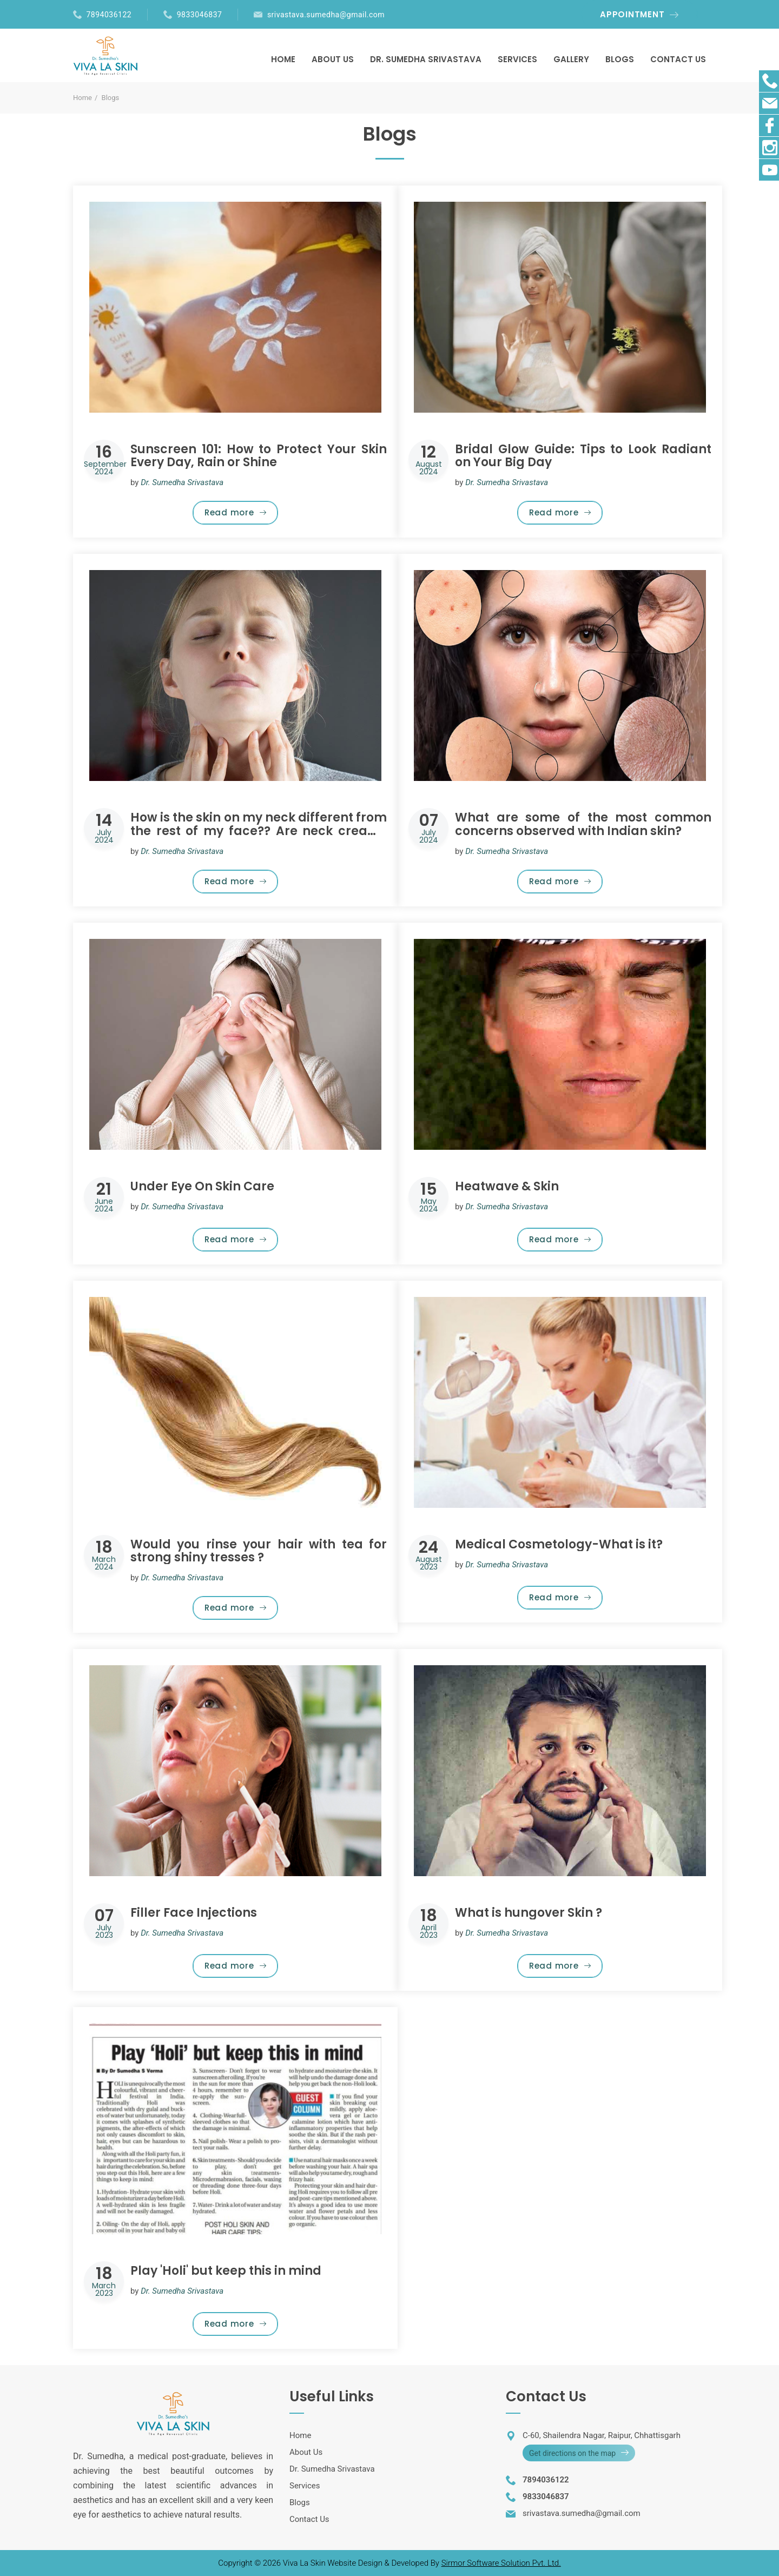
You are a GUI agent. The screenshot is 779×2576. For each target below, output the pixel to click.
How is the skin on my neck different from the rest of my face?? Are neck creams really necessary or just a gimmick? (258, 830)
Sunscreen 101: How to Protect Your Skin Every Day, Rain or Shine (258, 456)
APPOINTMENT (632, 14)
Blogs (299, 2502)
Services (304, 2486)
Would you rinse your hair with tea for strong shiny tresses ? (258, 1551)
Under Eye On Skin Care (202, 1186)
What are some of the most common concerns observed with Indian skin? (583, 824)
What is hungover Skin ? (528, 1912)
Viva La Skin (305, 2563)
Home (82, 98)
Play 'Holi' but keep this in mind (225, 2270)
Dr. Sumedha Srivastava (332, 2469)
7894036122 (109, 14)
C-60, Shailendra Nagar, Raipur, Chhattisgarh (602, 2435)
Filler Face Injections (193, 1912)
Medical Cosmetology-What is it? (559, 1544)
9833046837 (199, 14)
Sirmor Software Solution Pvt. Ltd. (501, 2563)
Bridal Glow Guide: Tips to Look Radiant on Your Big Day (583, 456)
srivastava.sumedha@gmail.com (326, 14)
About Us (305, 2452)
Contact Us (309, 2519)
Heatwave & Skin (507, 1186)
